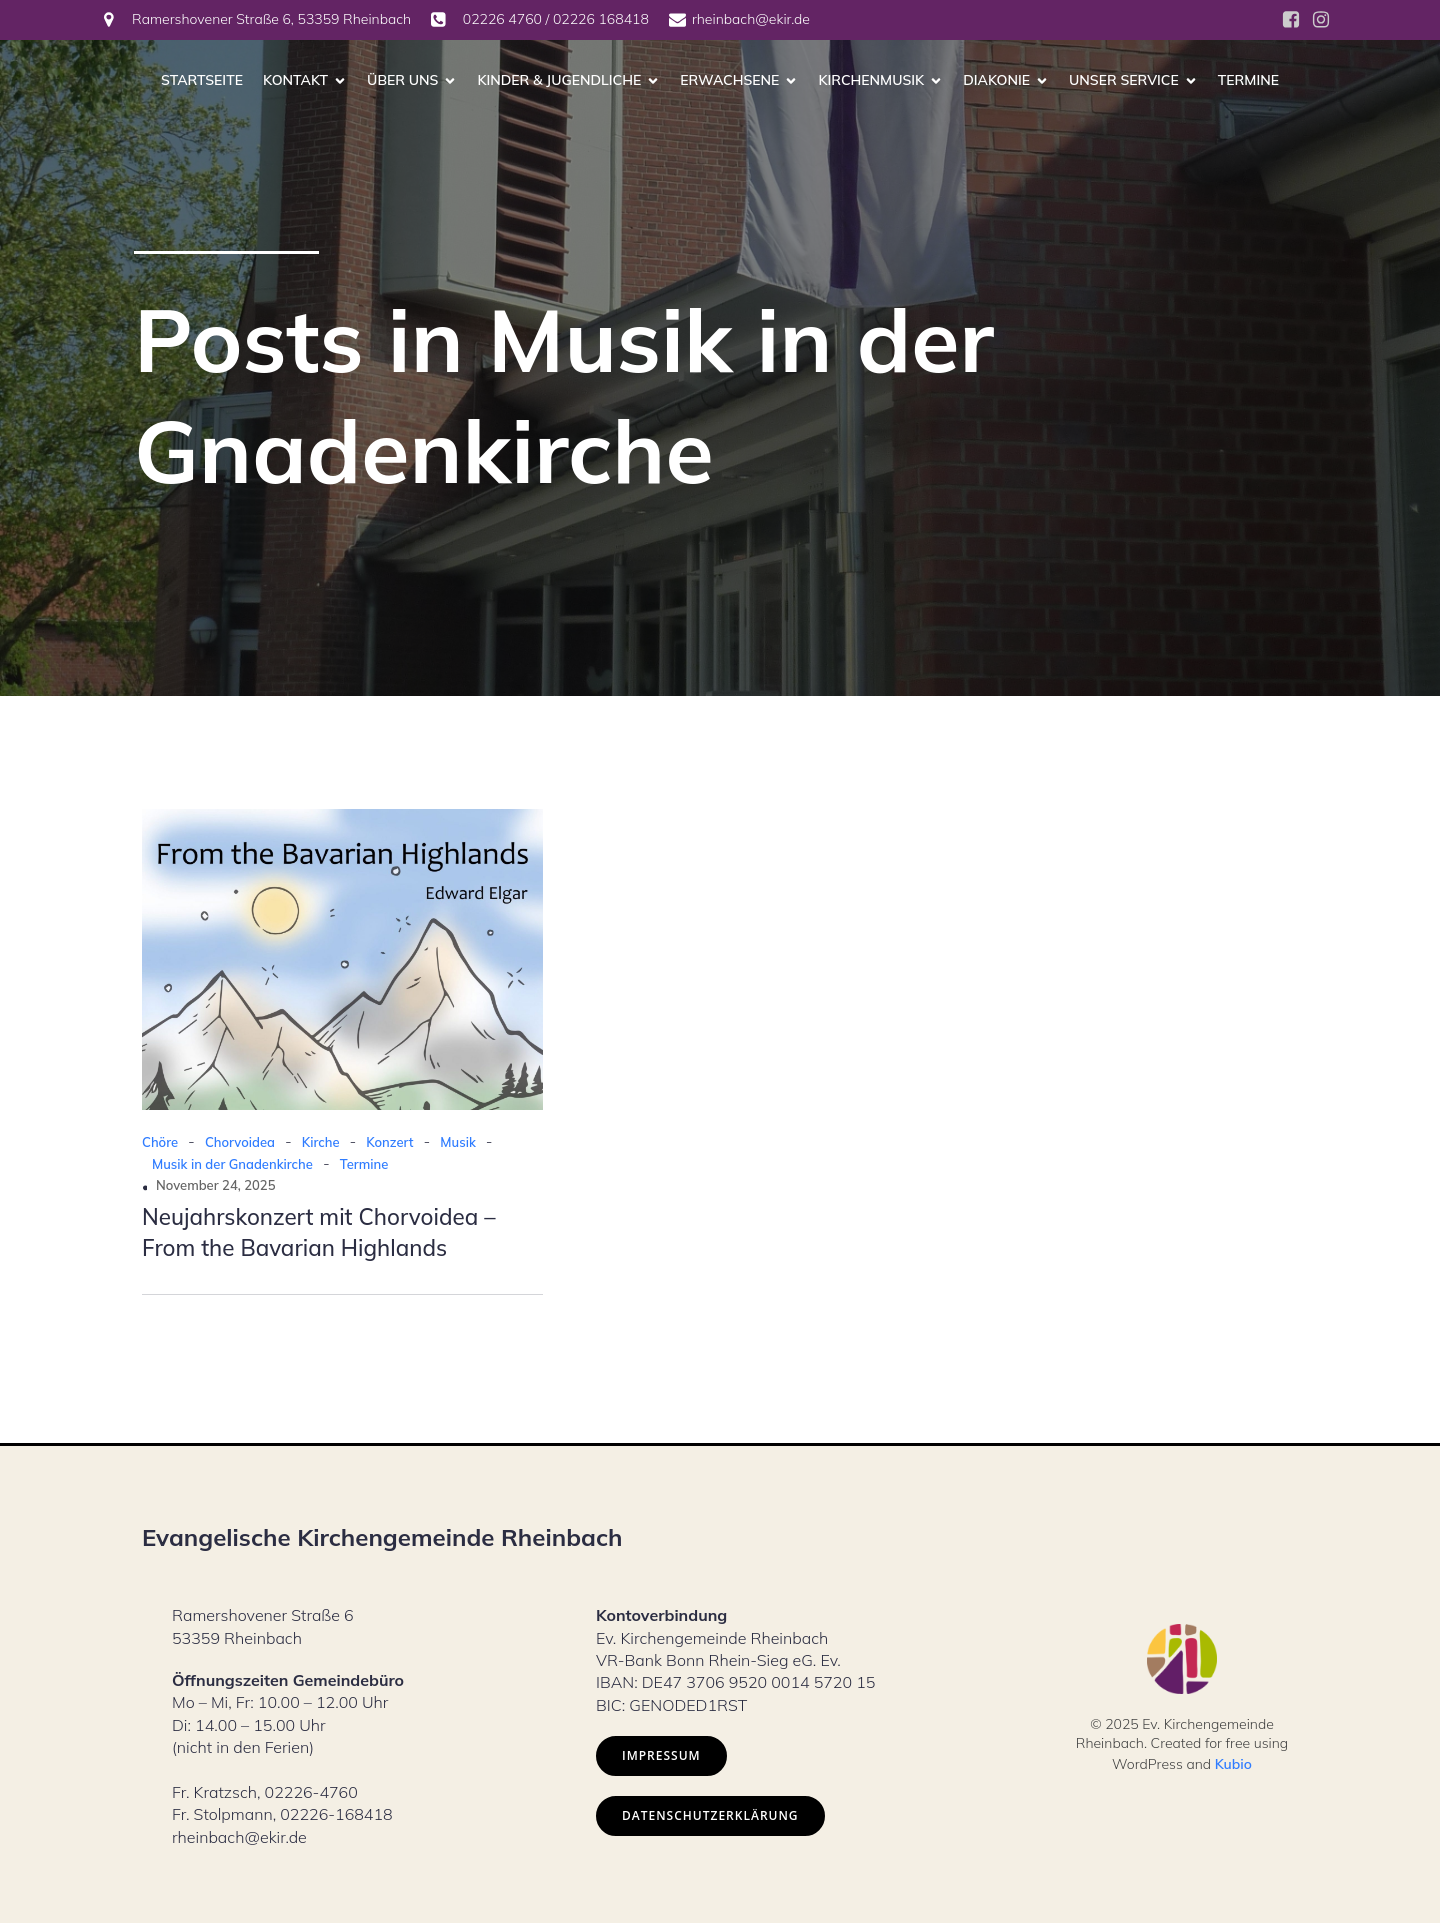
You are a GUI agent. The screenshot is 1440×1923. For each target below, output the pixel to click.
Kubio (1233, 1764)
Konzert (389, 1142)
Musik (457, 1142)
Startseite (202, 80)
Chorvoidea (240, 1142)
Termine (1248, 80)
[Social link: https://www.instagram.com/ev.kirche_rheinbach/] (1321, 20)
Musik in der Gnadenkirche (232, 1164)
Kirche (321, 1142)
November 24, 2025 (215, 1185)
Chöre (160, 1142)
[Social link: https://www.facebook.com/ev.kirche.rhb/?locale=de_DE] (1291, 20)
